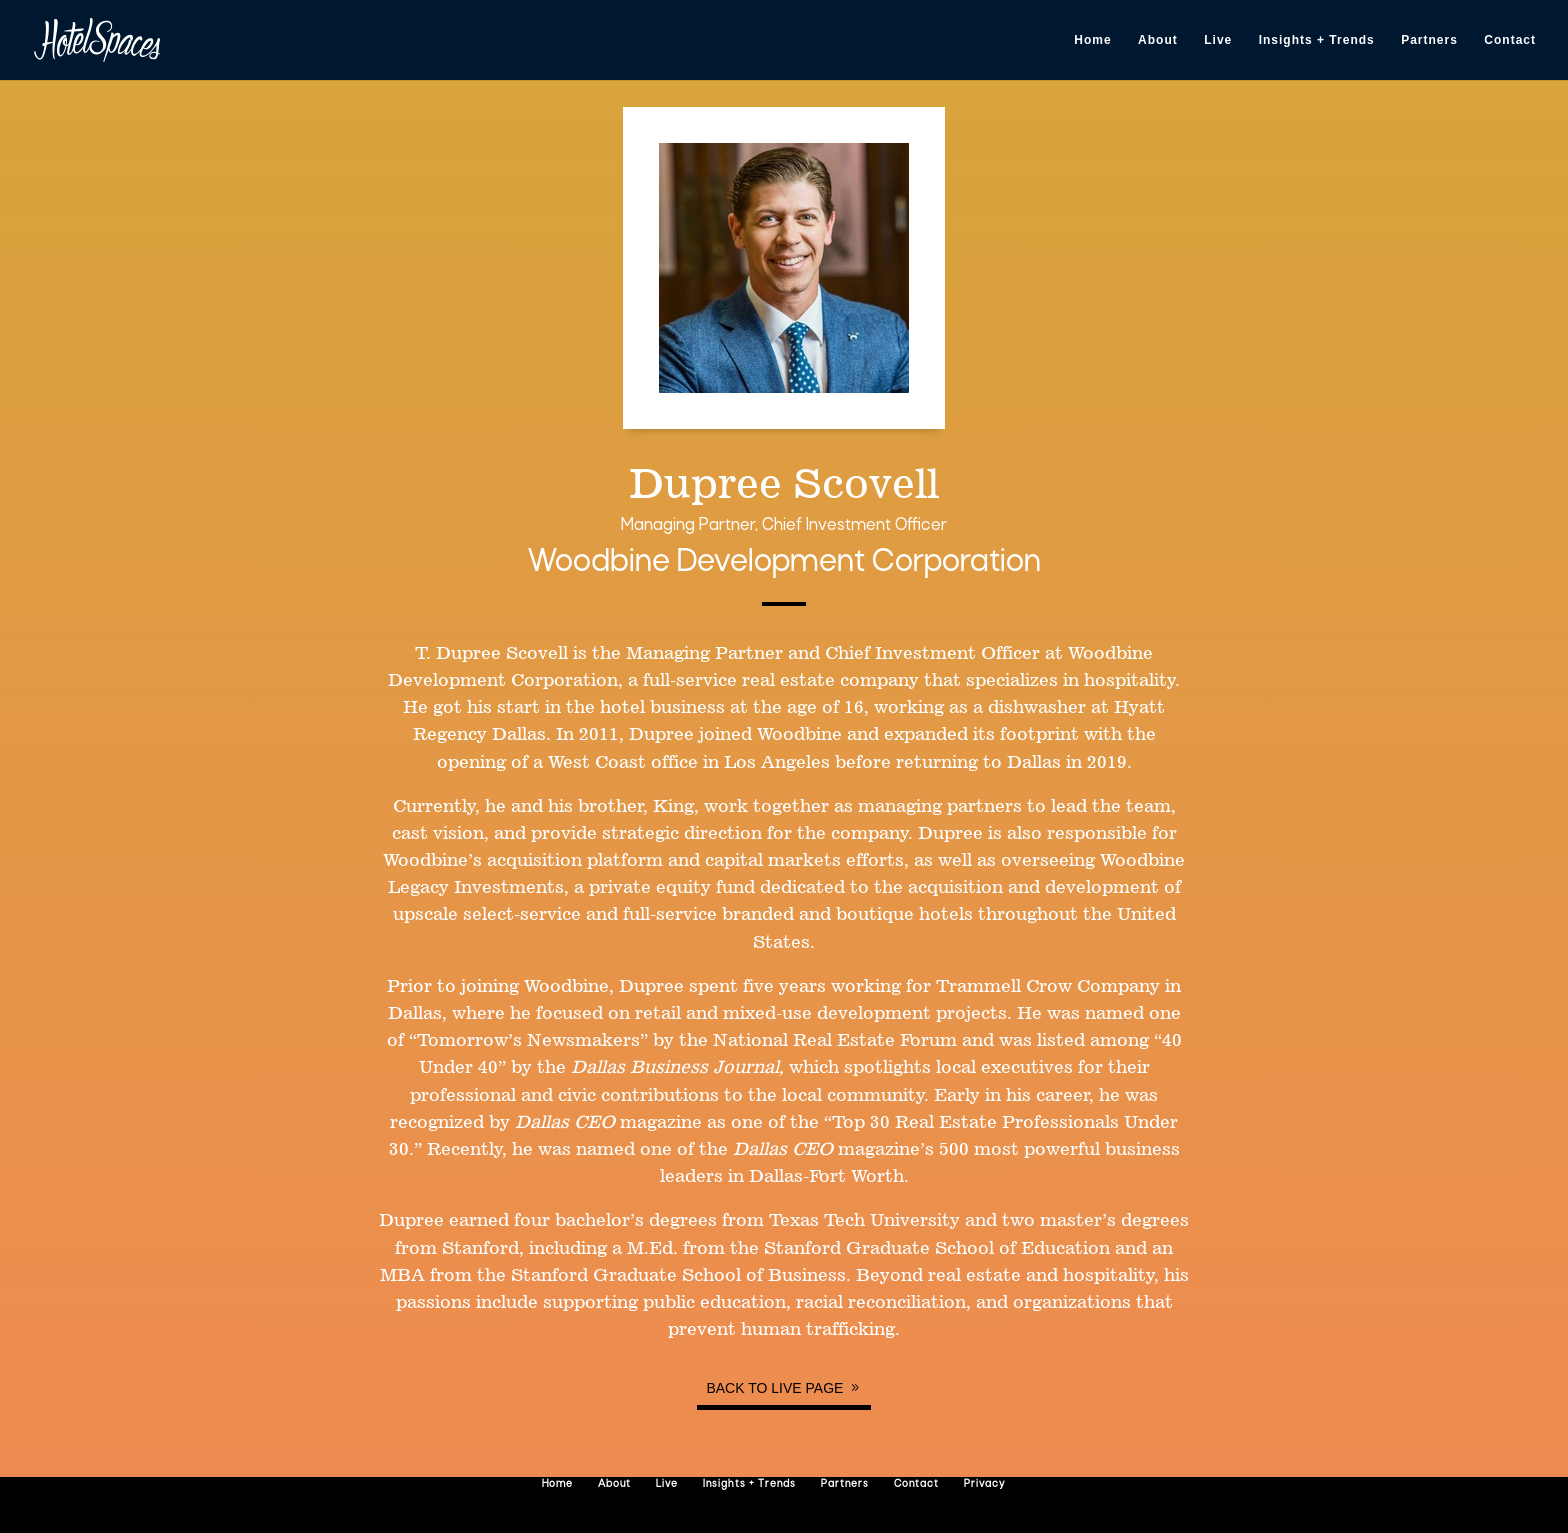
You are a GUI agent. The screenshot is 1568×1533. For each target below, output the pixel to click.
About (1158, 40)
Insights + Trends (1317, 40)
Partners (1429, 40)
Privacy (984, 1484)
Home (1092, 40)
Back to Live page (774, 1388)
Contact (1510, 40)
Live (1218, 40)
